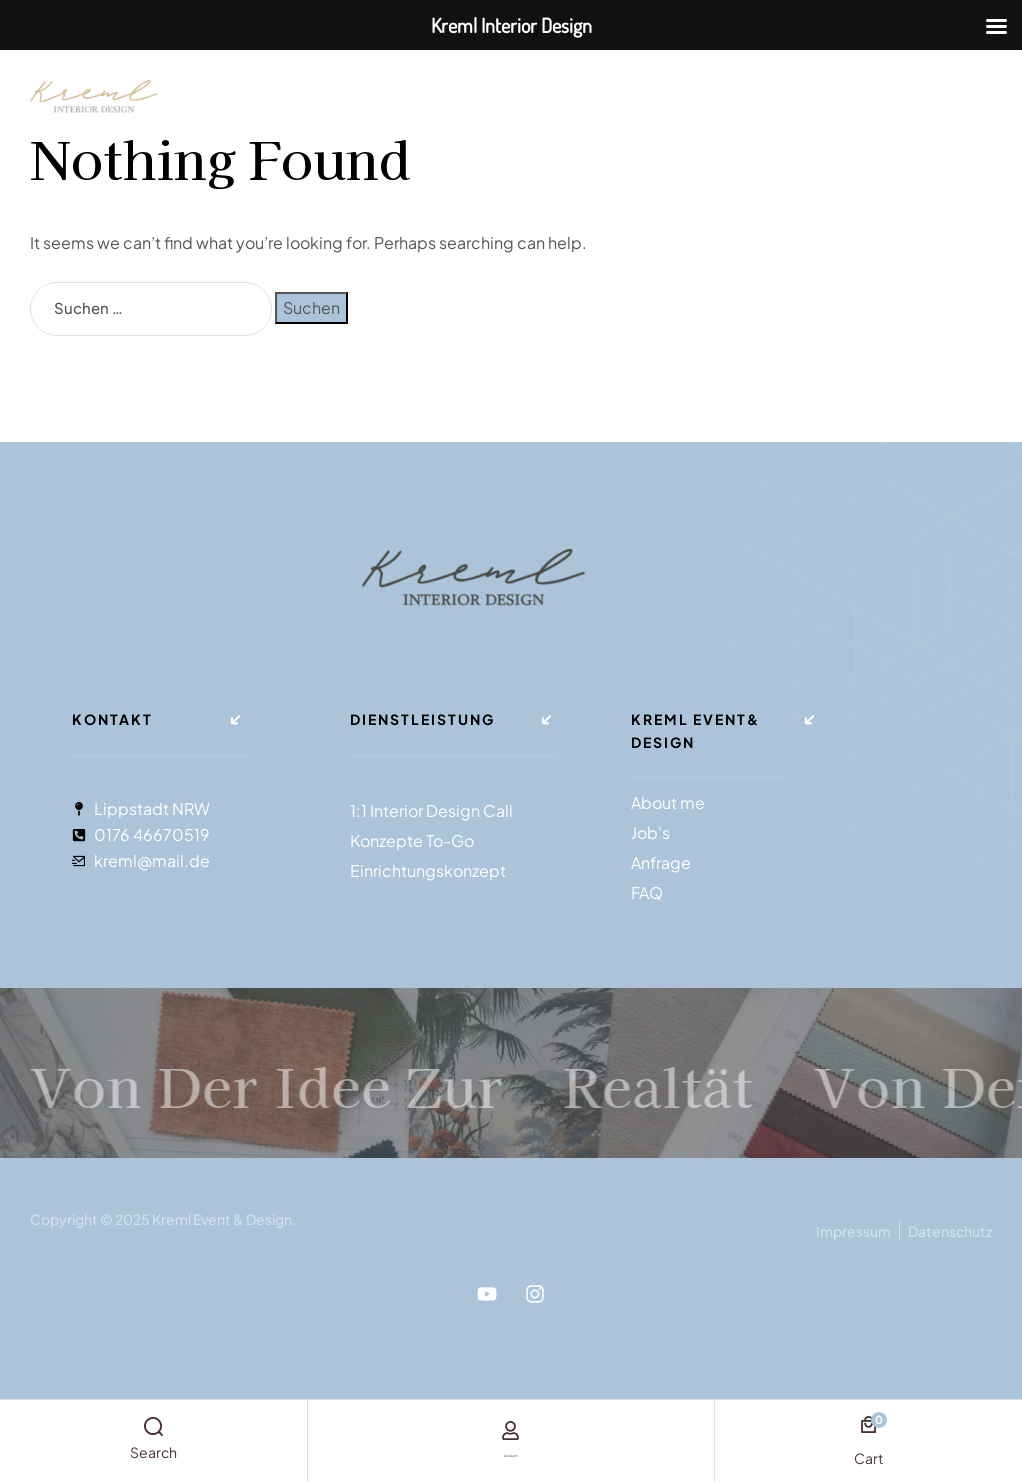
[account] (510, 1431)
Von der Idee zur (379, 1073)
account (510, 1451)
